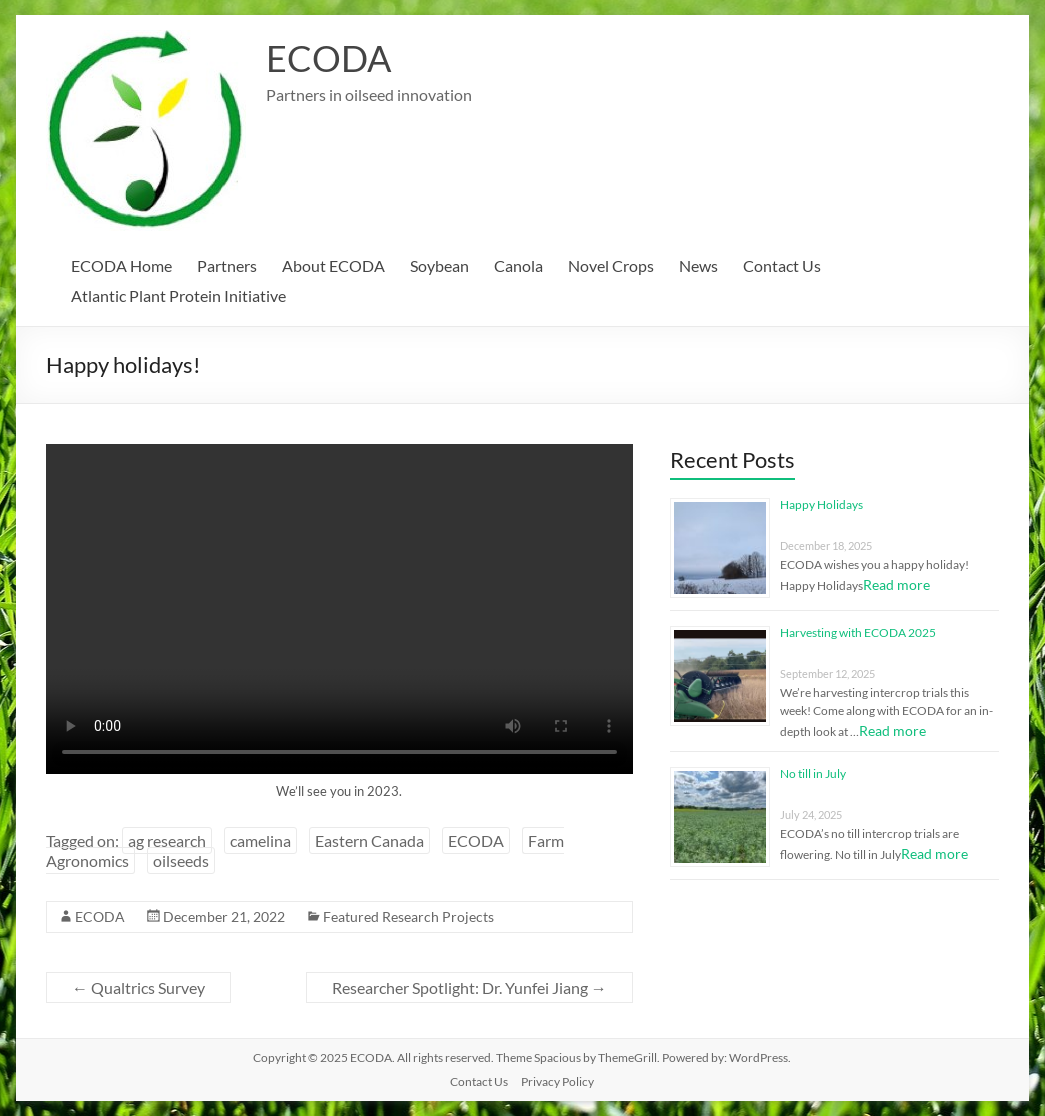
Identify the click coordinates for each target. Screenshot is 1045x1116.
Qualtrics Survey (138, 987)
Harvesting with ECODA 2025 (858, 632)
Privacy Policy (557, 1081)
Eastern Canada (369, 840)
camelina (260, 840)
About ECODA (333, 265)
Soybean (439, 265)
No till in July (813, 773)
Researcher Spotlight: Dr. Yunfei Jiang (469, 987)
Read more (896, 584)
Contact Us (782, 265)
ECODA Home (121, 265)
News (698, 265)
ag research (167, 840)
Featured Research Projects (408, 916)
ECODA (328, 58)
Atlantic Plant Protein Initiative (178, 295)
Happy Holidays (821, 504)
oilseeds (181, 860)
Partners (227, 265)
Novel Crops (611, 265)
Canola (518, 265)
